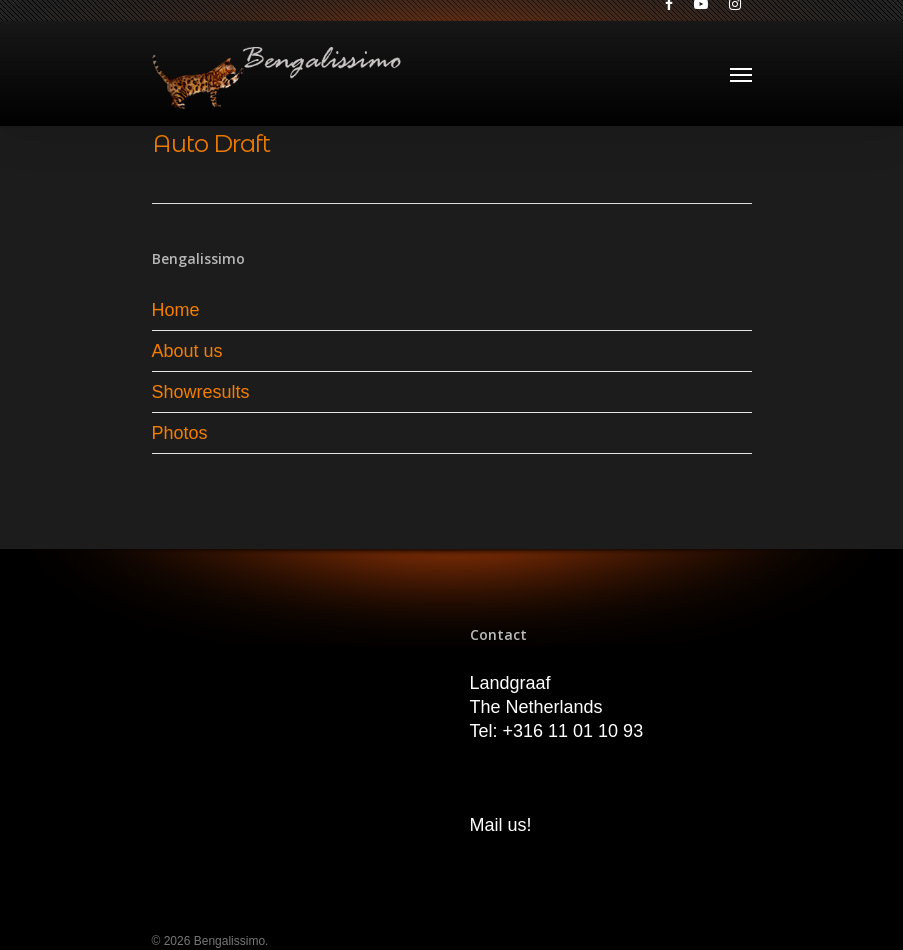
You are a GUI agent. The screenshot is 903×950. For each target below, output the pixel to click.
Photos (180, 433)
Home (176, 310)
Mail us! (501, 825)
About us (187, 351)
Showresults (201, 392)
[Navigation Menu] (741, 74)
